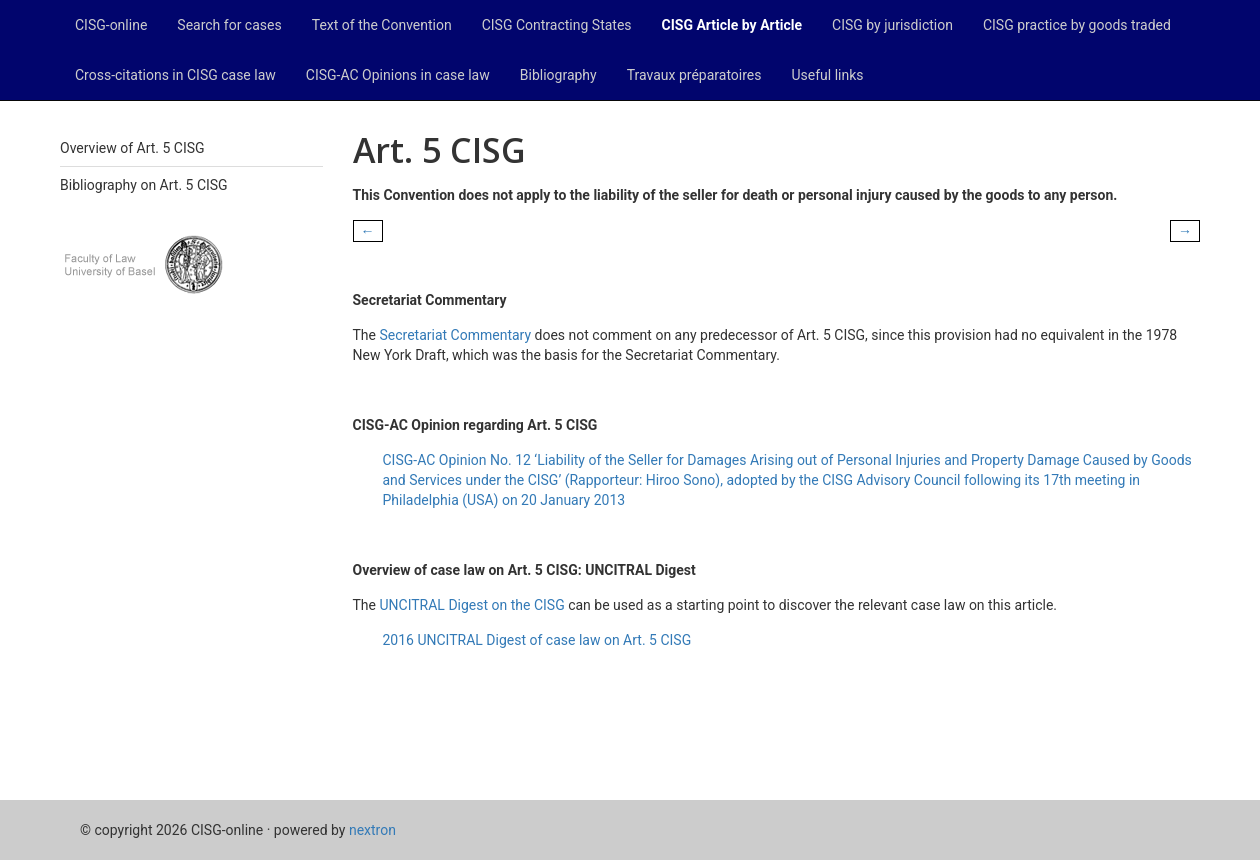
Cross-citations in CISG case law (175, 75)
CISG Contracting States (557, 25)
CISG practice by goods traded (1077, 25)
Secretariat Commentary (455, 335)
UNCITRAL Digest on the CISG (471, 605)
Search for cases (229, 25)
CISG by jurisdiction (892, 25)
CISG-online (111, 25)
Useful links (828, 75)
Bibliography (558, 75)
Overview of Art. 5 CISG (132, 148)
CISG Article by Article (732, 25)
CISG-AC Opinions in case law (398, 75)
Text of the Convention (382, 25)
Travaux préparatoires (694, 75)
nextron (372, 830)
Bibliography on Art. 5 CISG (144, 185)
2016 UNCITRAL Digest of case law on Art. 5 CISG (537, 640)
